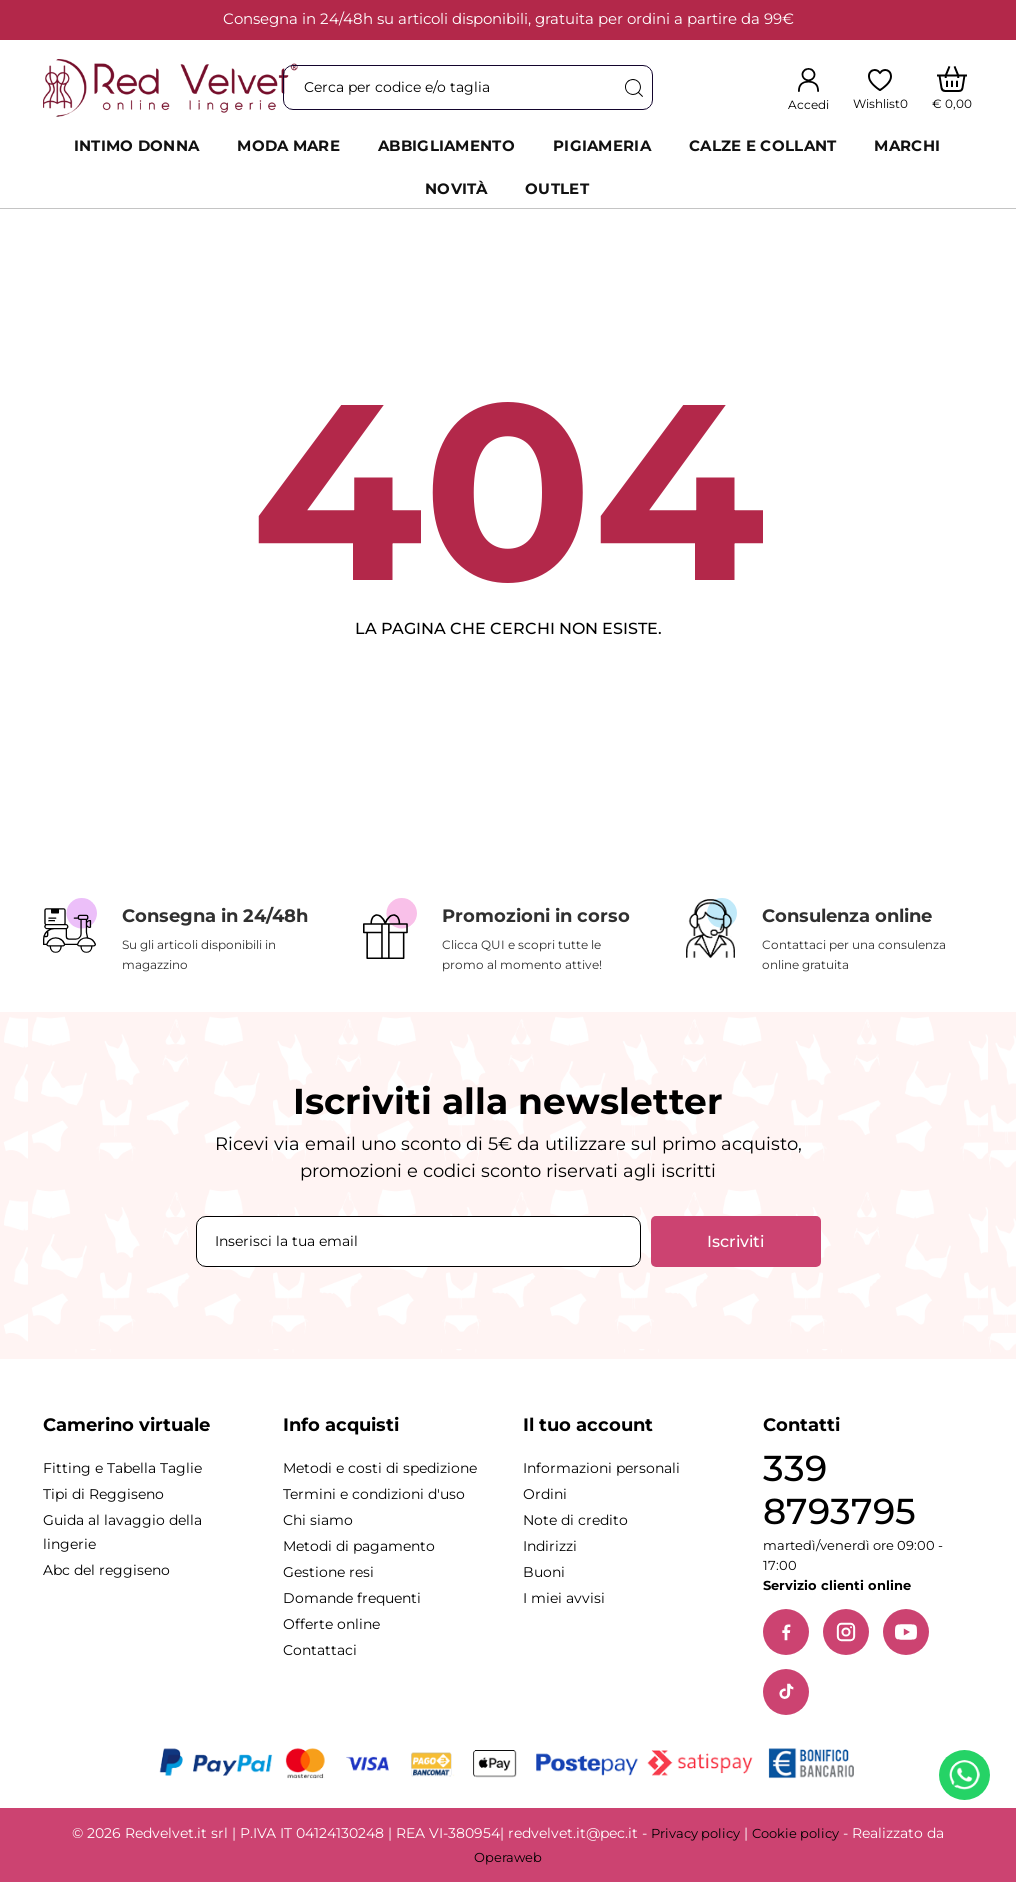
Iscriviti (735, 1241)
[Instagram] (846, 1632)
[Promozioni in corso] (508, 936)
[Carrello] (952, 88)
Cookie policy (795, 1833)
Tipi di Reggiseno (103, 1494)
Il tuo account (588, 1425)
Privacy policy (695, 1833)
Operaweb (508, 1857)
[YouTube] (906, 1632)
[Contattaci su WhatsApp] (968, 1779)
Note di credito (575, 1520)
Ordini (545, 1494)
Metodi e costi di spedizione (380, 1468)
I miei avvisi (564, 1598)
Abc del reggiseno (106, 1570)
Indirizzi (550, 1546)
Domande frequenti (352, 1598)
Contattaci (320, 1650)
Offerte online (331, 1624)
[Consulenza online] (828, 936)
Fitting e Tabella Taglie (122, 1468)
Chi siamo (318, 1520)
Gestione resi (328, 1572)
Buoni (544, 1572)
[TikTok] (786, 1692)
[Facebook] (786, 1632)
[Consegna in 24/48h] (188, 936)
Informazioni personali (601, 1468)
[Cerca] (633, 87)
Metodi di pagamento (359, 1546)
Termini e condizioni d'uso (374, 1494)
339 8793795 (839, 1490)
